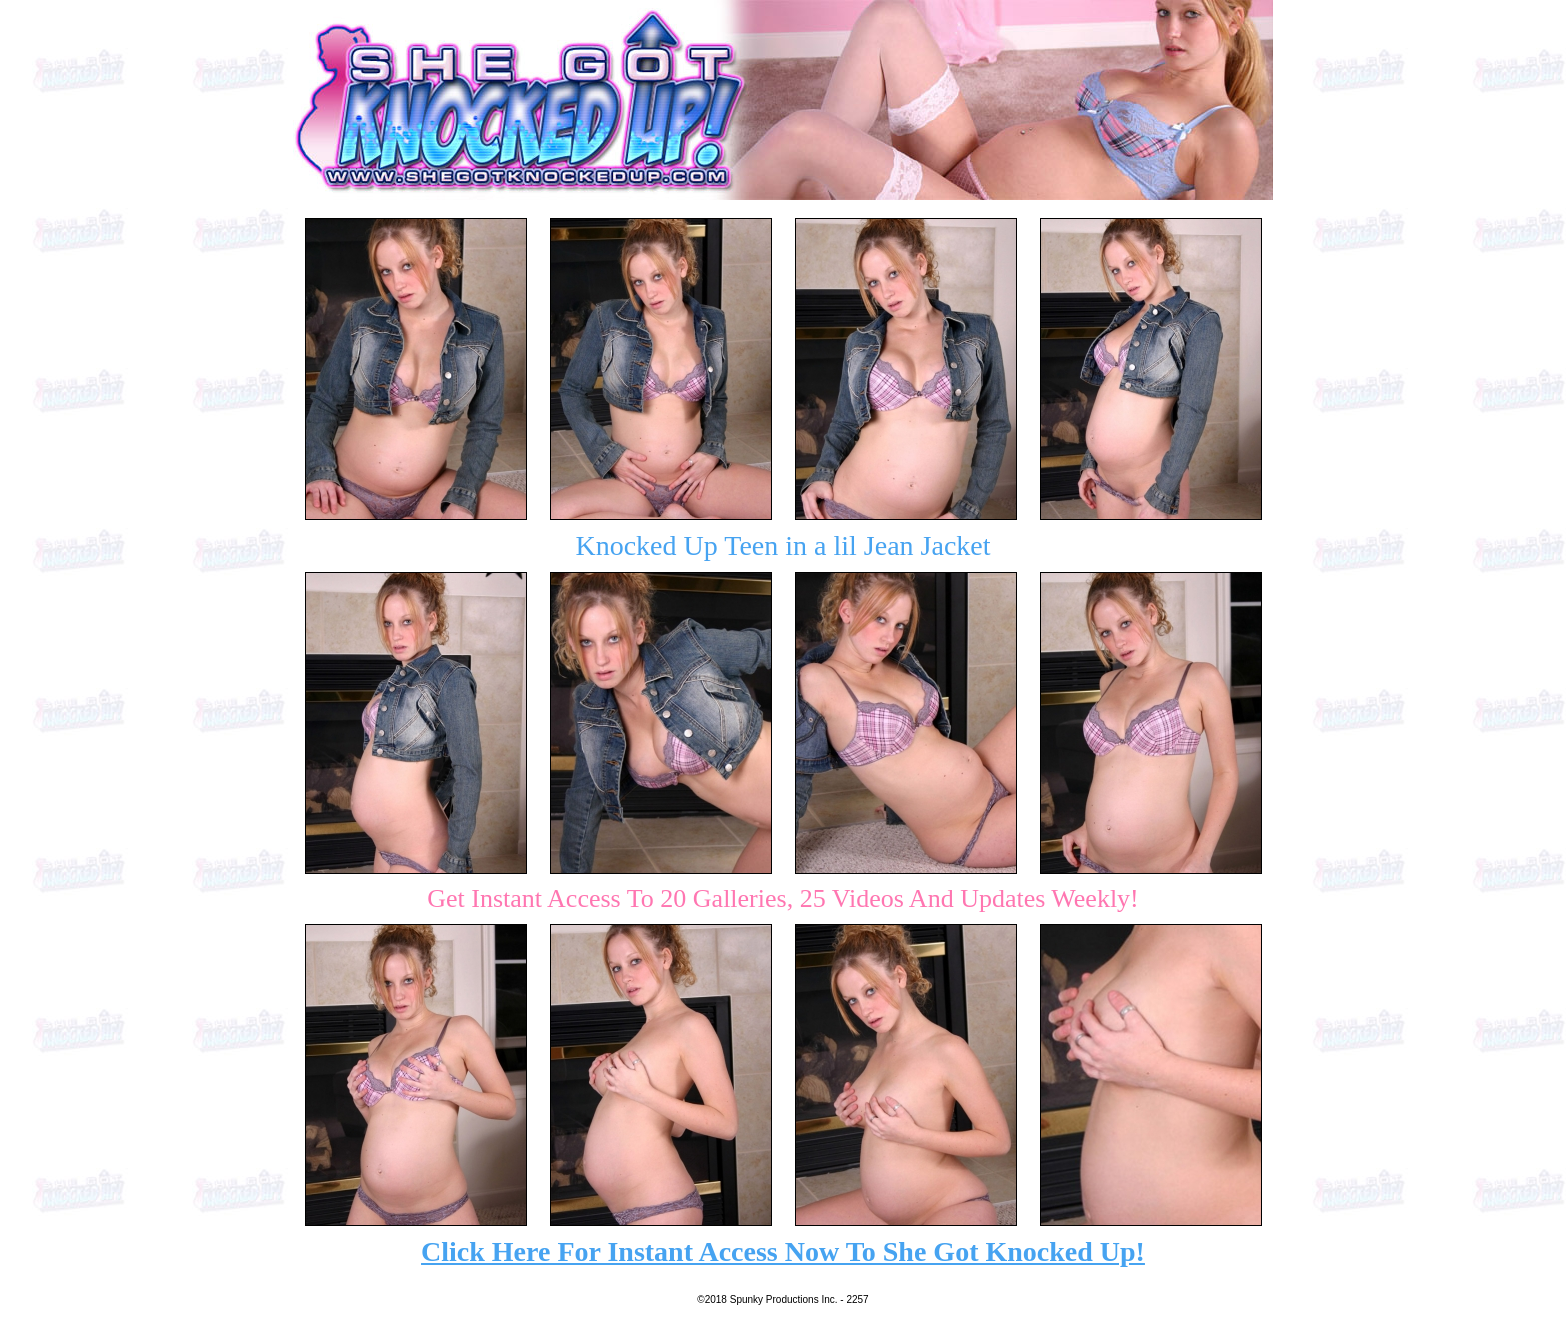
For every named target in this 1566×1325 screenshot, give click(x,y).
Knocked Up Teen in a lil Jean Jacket (782, 545)
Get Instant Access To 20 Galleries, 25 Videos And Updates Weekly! (783, 898)
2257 (857, 1299)
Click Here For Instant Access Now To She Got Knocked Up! (783, 1251)
